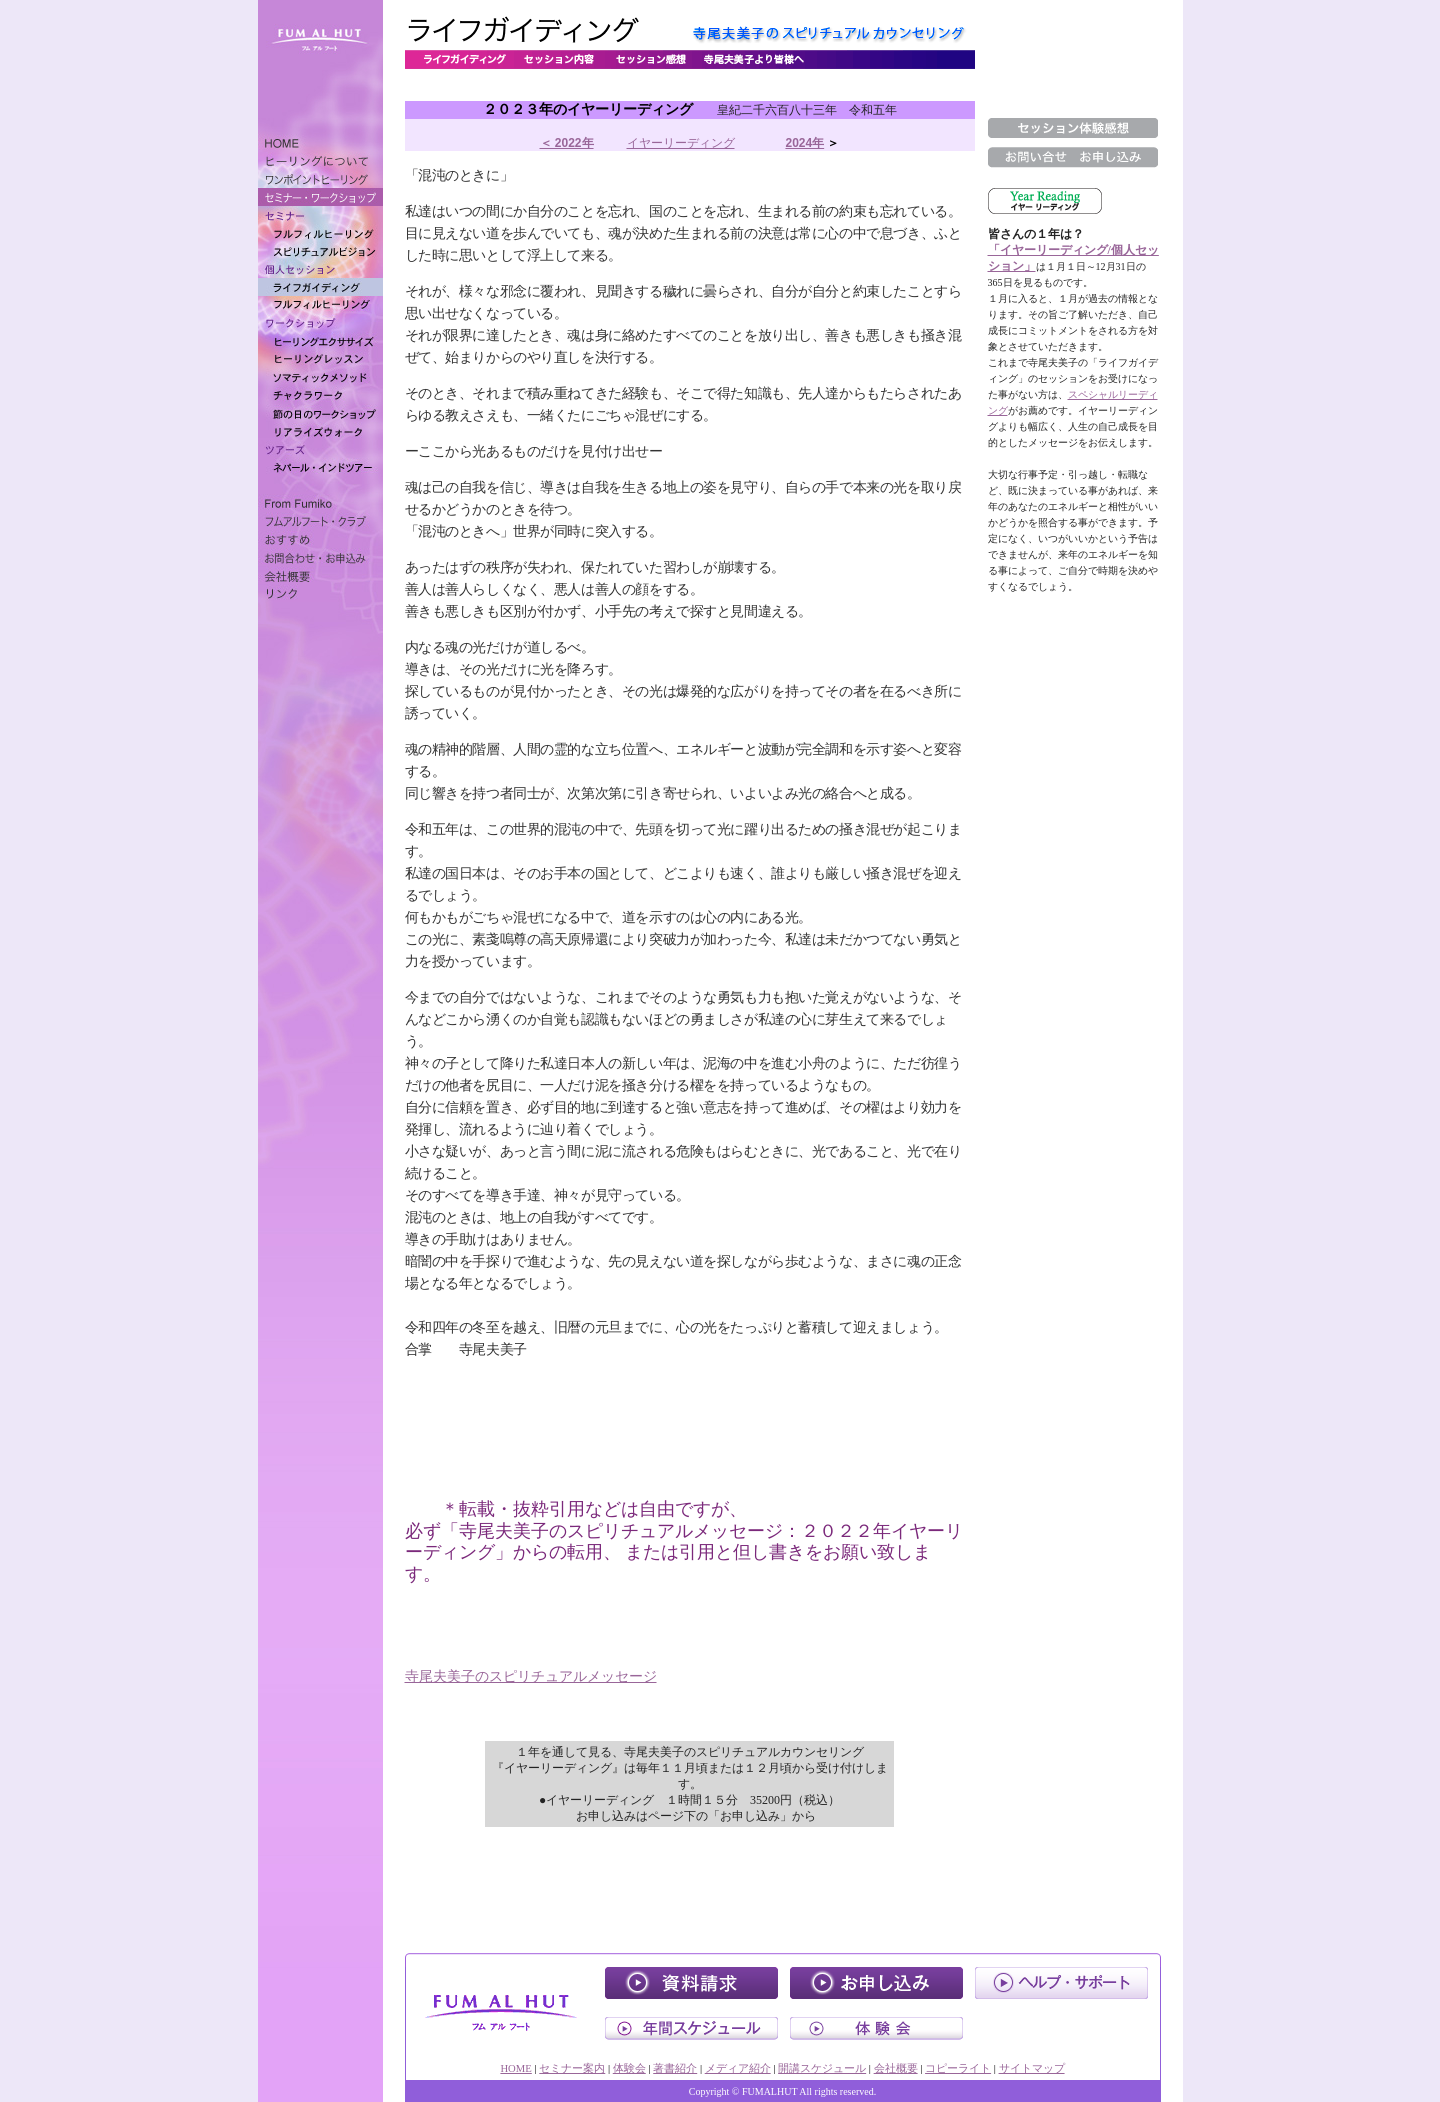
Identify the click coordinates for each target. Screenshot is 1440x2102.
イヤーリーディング (681, 143)
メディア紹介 (738, 2068)
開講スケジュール (822, 2068)
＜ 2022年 (567, 143)
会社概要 (896, 2068)
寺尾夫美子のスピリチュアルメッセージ (531, 1676)
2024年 (804, 143)
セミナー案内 (572, 2068)
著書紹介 (675, 2068)
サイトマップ (1032, 2068)
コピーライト (958, 2068)
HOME (515, 2068)
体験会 (629, 2068)
